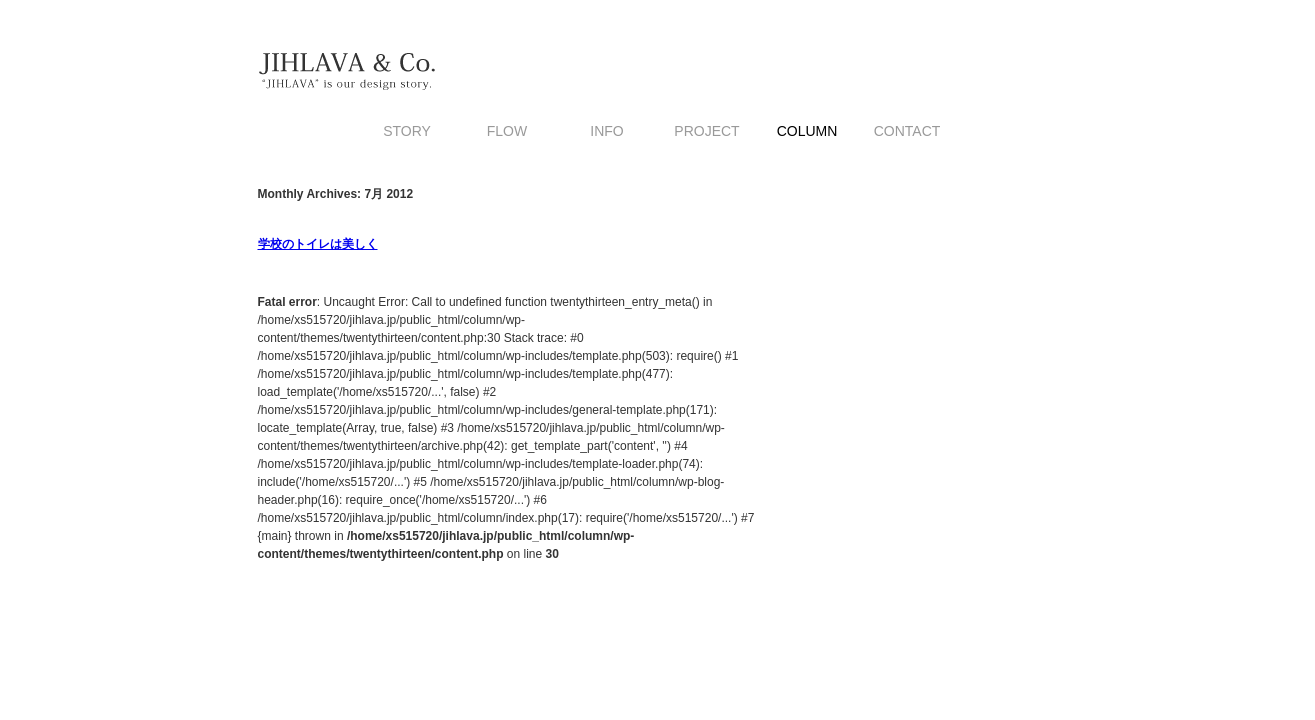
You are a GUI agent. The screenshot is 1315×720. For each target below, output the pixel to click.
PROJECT (706, 131)
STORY (407, 131)
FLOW (507, 131)
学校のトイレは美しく (318, 244)
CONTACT (907, 131)
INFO (606, 131)
